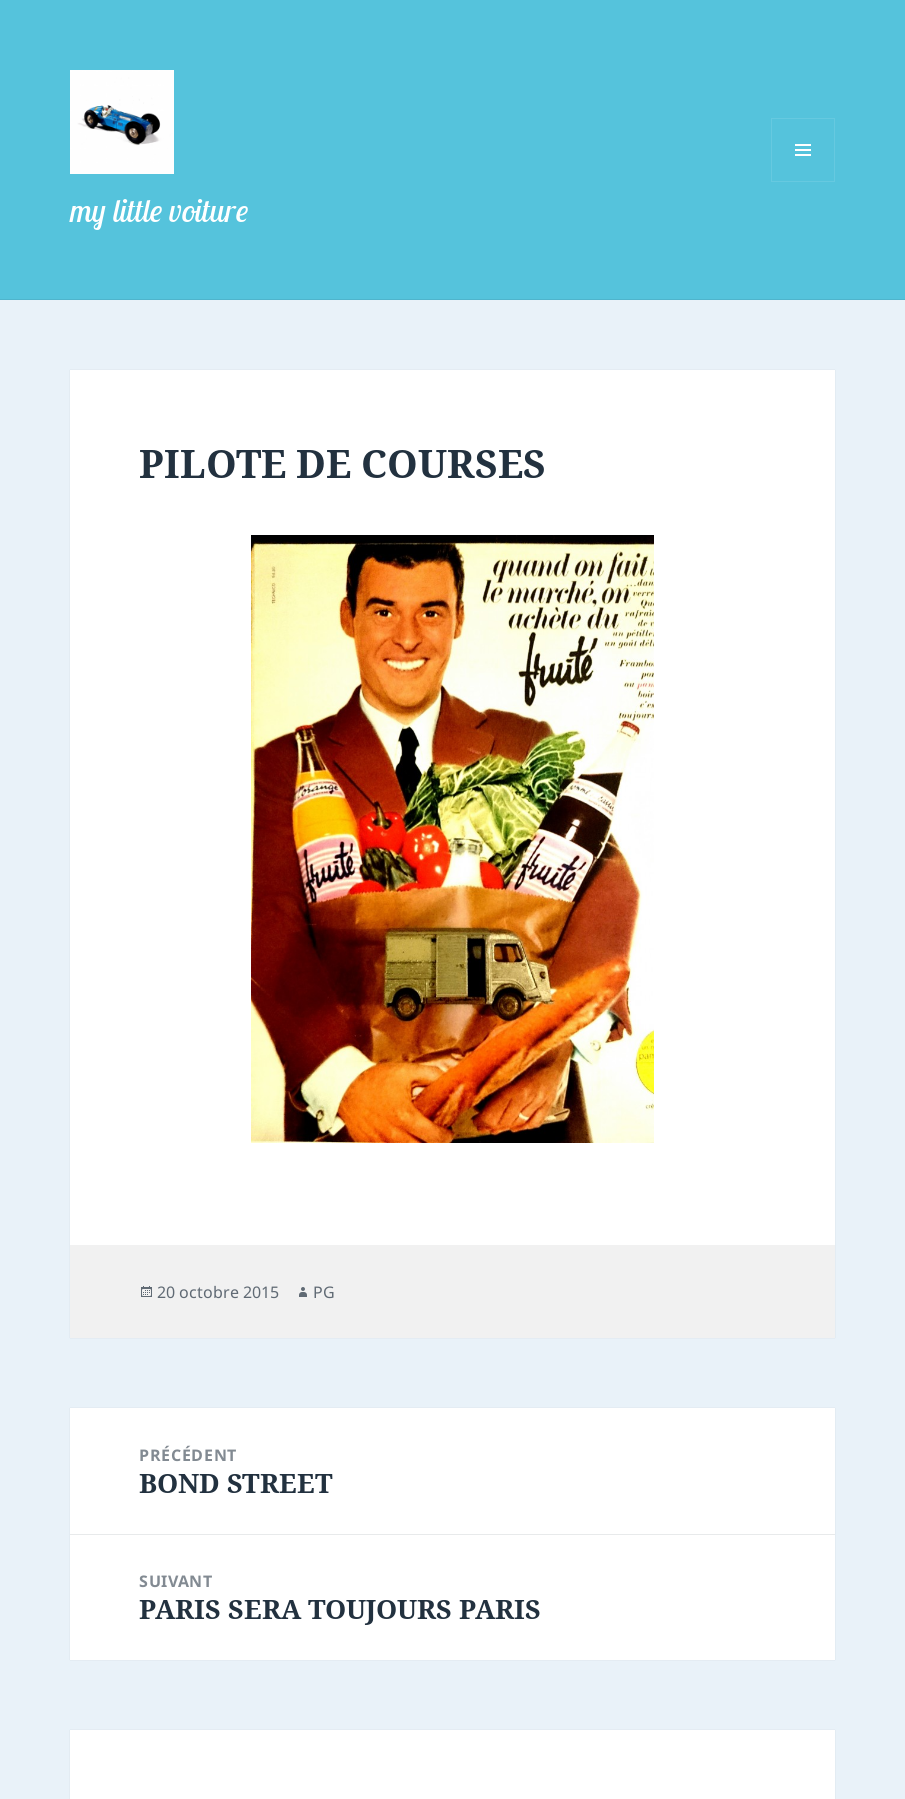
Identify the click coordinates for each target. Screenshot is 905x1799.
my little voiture (159, 210)
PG (324, 1292)
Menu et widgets (803, 181)
